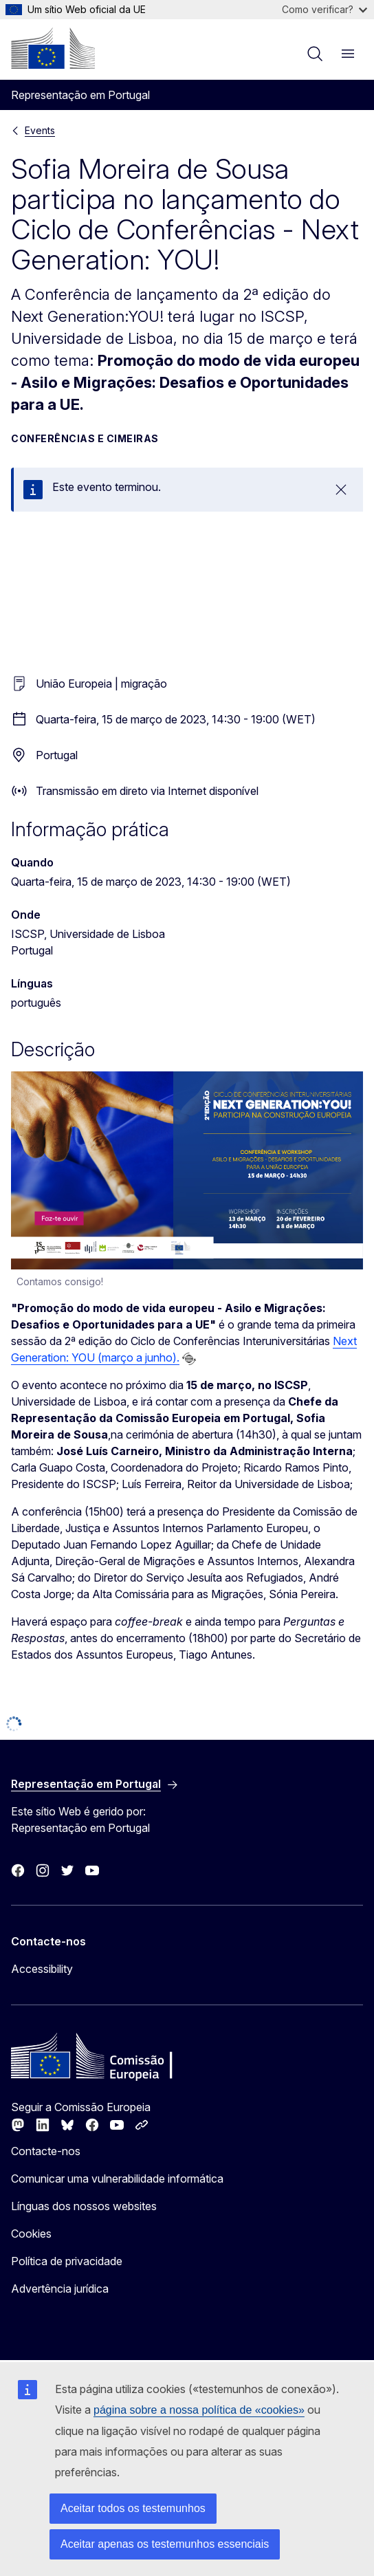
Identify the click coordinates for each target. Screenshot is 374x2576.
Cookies (31, 2233)
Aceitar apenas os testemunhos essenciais (164, 2544)
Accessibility (42, 1969)
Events (40, 130)
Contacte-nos (45, 2151)
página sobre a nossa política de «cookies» (199, 2410)
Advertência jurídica (60, 2288)
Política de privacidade (66, 2261)
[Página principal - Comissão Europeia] (53, 48)
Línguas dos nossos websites (84, 2206)
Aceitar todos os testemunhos (133, 2508)
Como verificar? (324, 9)
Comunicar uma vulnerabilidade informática (117, 2178)
